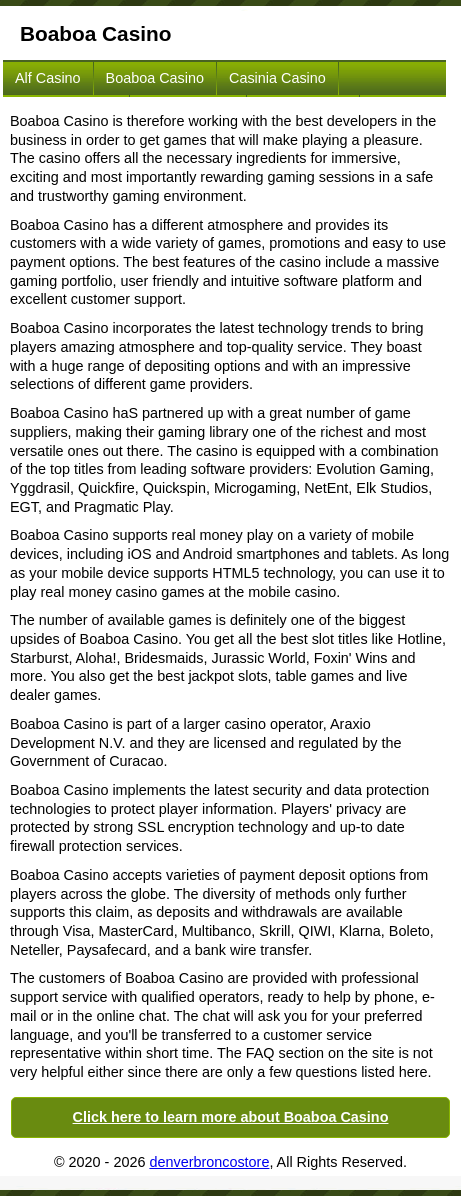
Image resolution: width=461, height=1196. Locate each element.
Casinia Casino (277, 78)
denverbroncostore (209, 1162)
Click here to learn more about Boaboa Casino (231, 1117)
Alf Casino (48, 78)
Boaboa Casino (155, 78)
